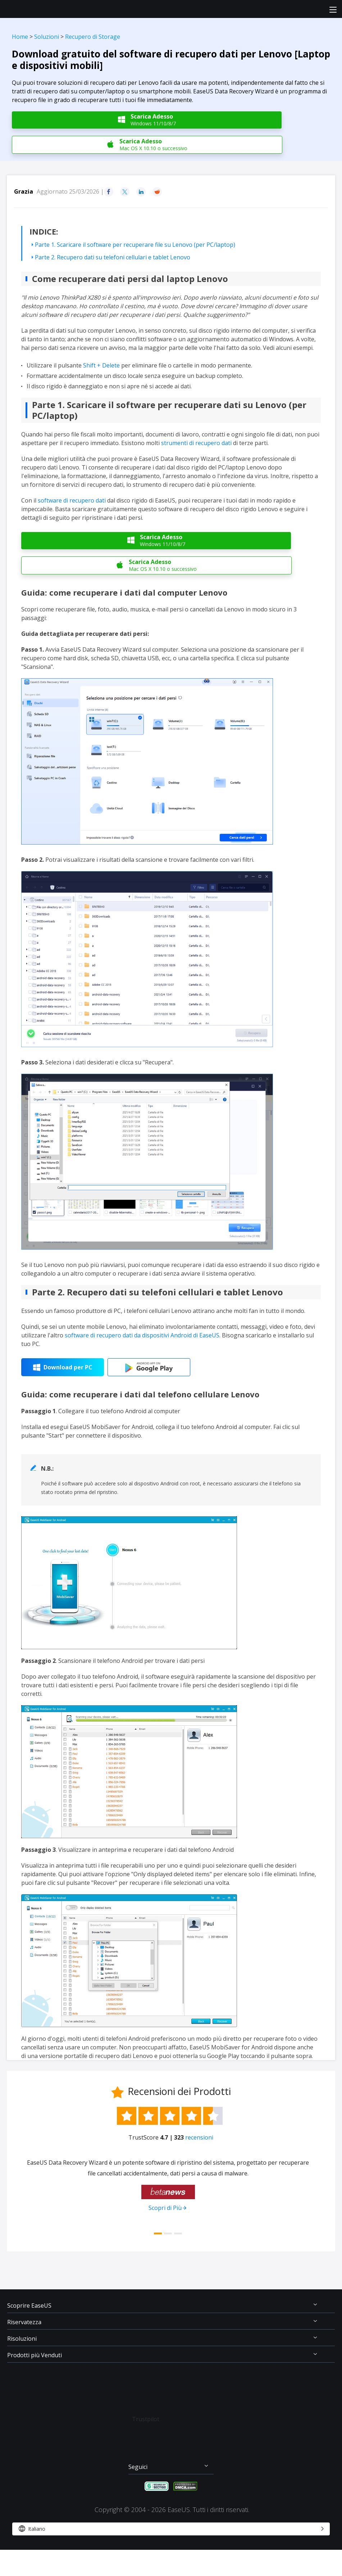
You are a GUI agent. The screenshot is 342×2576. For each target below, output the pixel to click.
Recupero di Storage (92, 37)
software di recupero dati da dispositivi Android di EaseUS (142, 1335)
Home (20, 37)
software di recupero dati (72, 500)
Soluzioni (46, 37)
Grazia (23, 191)
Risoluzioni (22, 2339)
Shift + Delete (101, 365)
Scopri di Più (165, 2208)
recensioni (199, 2137)
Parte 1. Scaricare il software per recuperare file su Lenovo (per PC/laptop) (135, 245)
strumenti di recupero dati (196, 443)
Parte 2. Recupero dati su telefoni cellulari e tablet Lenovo (112, 257)
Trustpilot (145, 2419)
